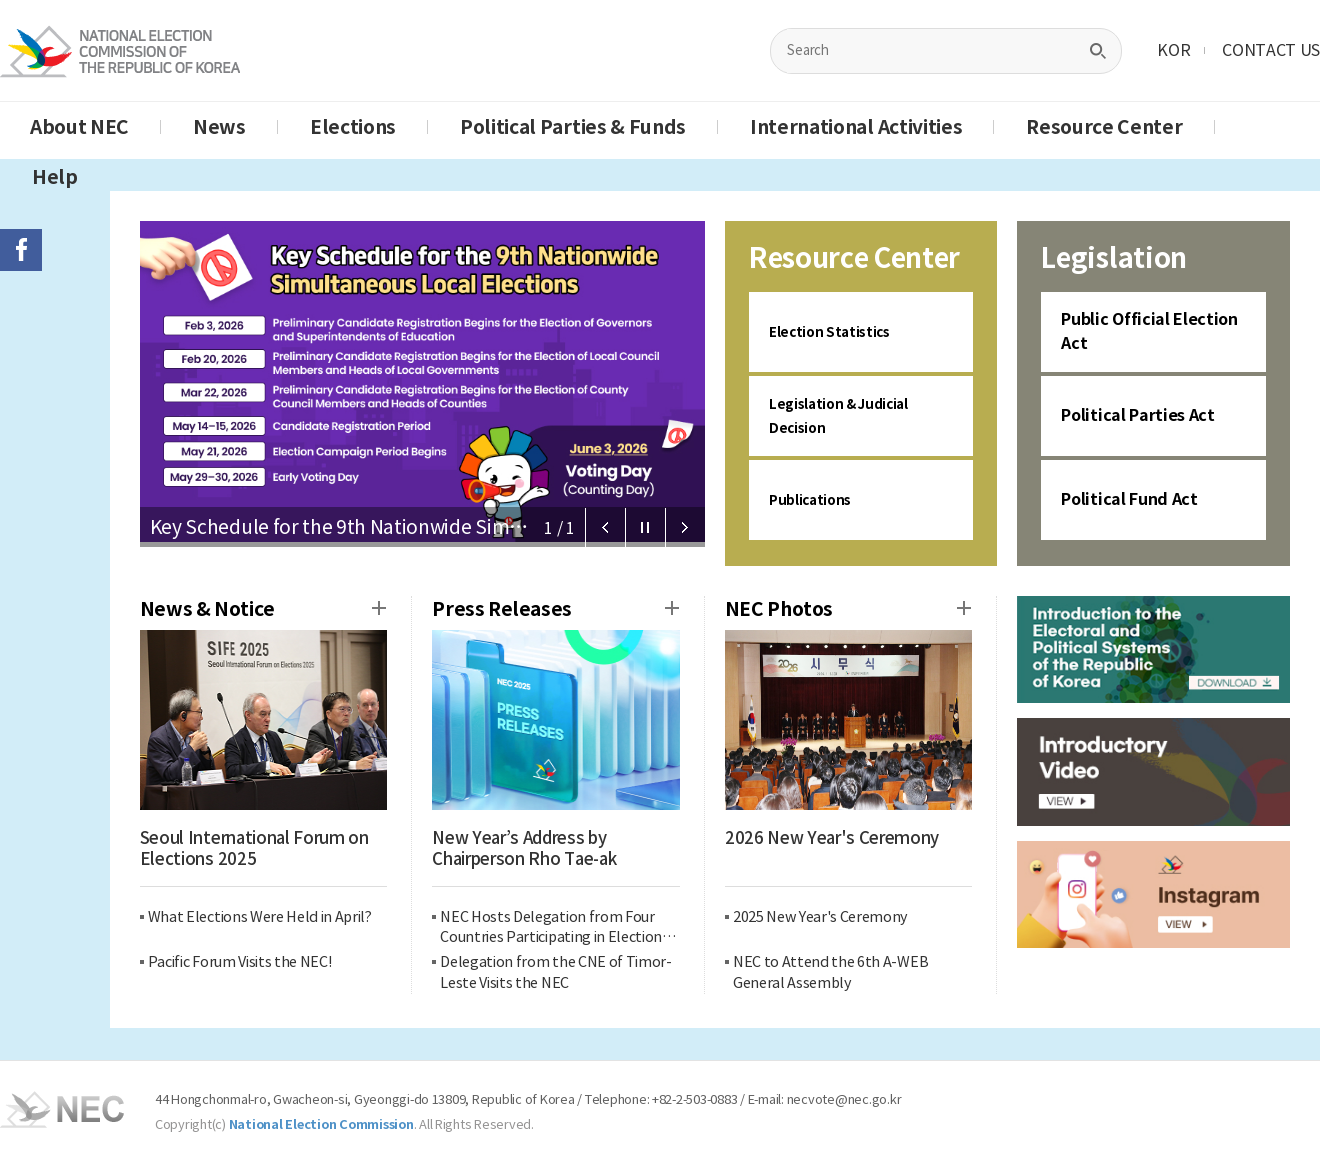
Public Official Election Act (1149, 331)
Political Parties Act (1137, 415)
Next (685, 528)
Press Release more (672, 608)
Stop (645, 528)
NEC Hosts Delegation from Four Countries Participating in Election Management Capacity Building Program (551, 928)
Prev (605, 528)
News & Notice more (379, 608)
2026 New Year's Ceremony (832, 838)
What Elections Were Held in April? (260, 917)
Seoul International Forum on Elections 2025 (254, 849)
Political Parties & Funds (573, 127)
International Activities (856, 127)
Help (55, 177)
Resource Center (1104, 127)
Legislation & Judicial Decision (852, 415)
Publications (817, 499)
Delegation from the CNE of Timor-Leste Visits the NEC (555, 972)
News (219, 127)
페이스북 (21, 250)
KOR (1173, 50)
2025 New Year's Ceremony (820, 917)
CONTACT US (1271, 50)
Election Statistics (841, 331)
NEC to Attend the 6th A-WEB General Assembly (830, 972)
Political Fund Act (1129, 499)
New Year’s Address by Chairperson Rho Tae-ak (524, 849)
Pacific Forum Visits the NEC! (240, 962)
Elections (353, 127)
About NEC (79, 127)
